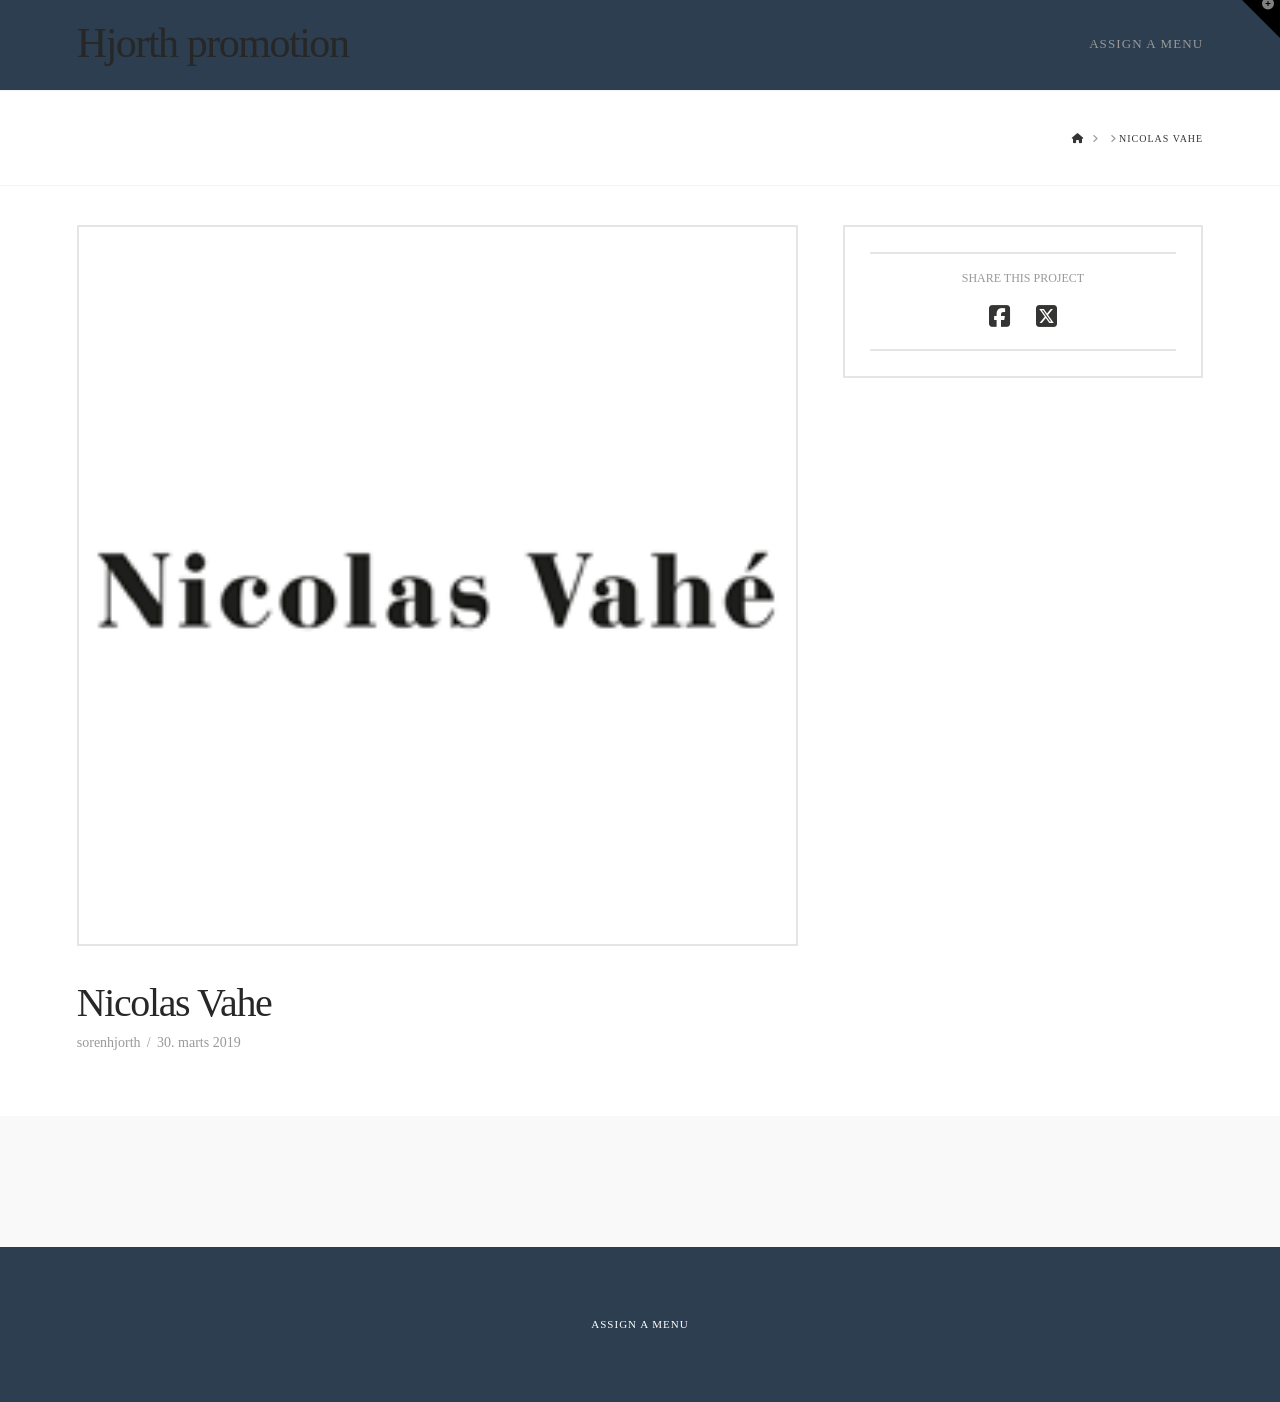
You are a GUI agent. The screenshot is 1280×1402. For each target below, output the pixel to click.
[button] (1261, 19)
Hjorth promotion (213, 43)
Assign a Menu (1146, 43)
